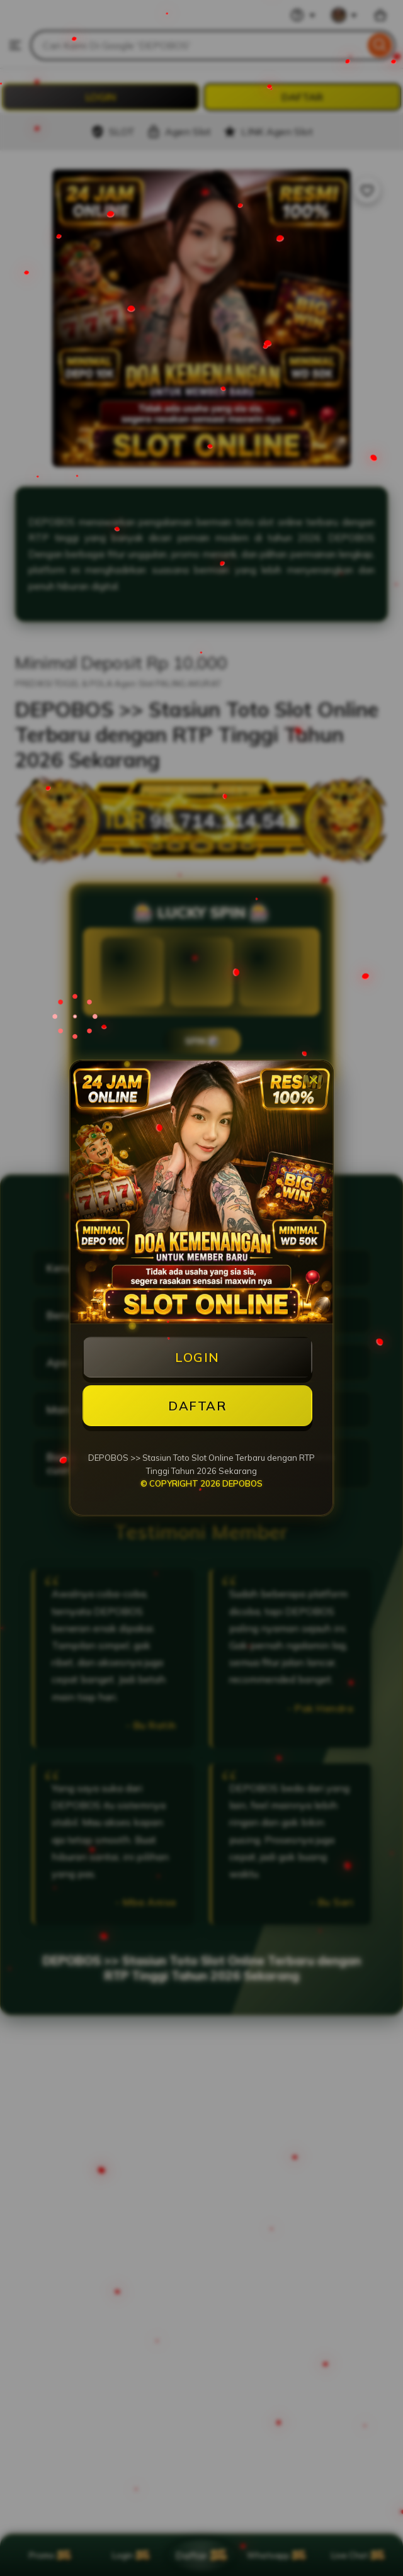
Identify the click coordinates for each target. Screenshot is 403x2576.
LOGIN (197, 1357)
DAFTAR (197, 1406)
